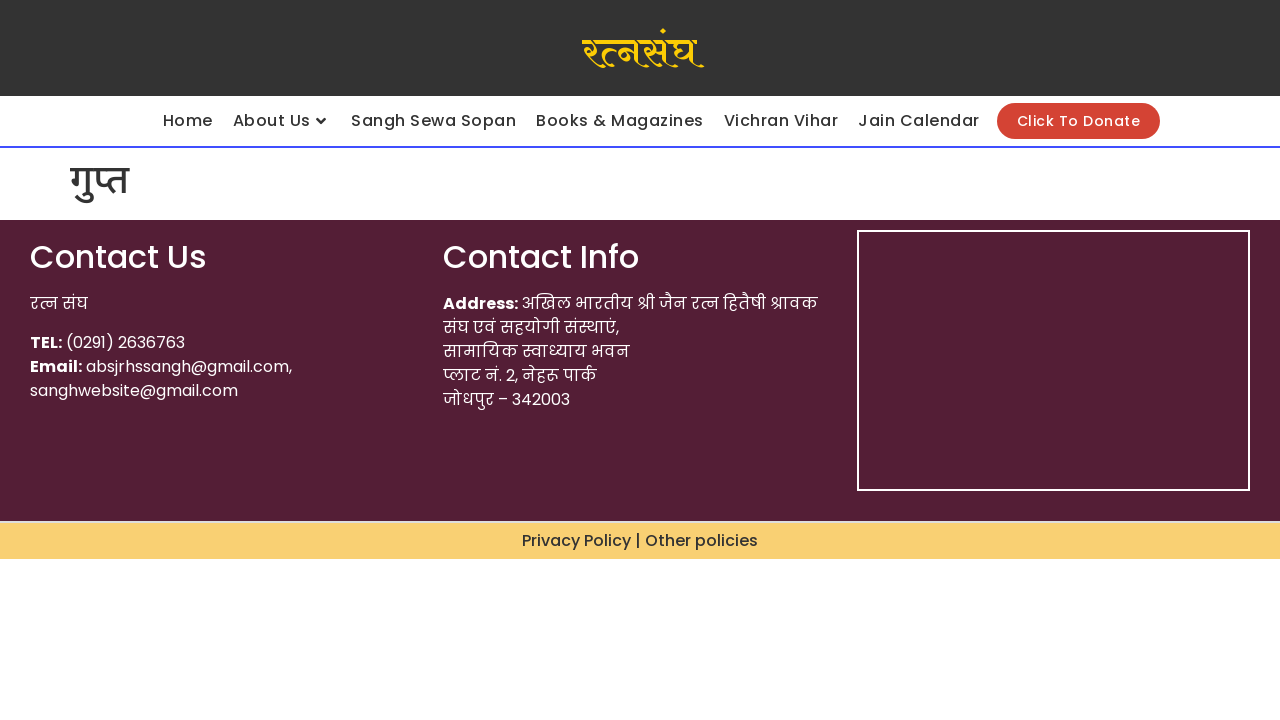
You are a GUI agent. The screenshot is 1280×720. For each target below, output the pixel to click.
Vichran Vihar (781, 120)
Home (188, 120)
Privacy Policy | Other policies (640, 540)
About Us (280, 120)
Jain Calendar (919, 120)
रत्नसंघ (639, 53)
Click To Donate (1079, 121)
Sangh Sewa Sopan (433, 120)
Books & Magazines (620, 120)
